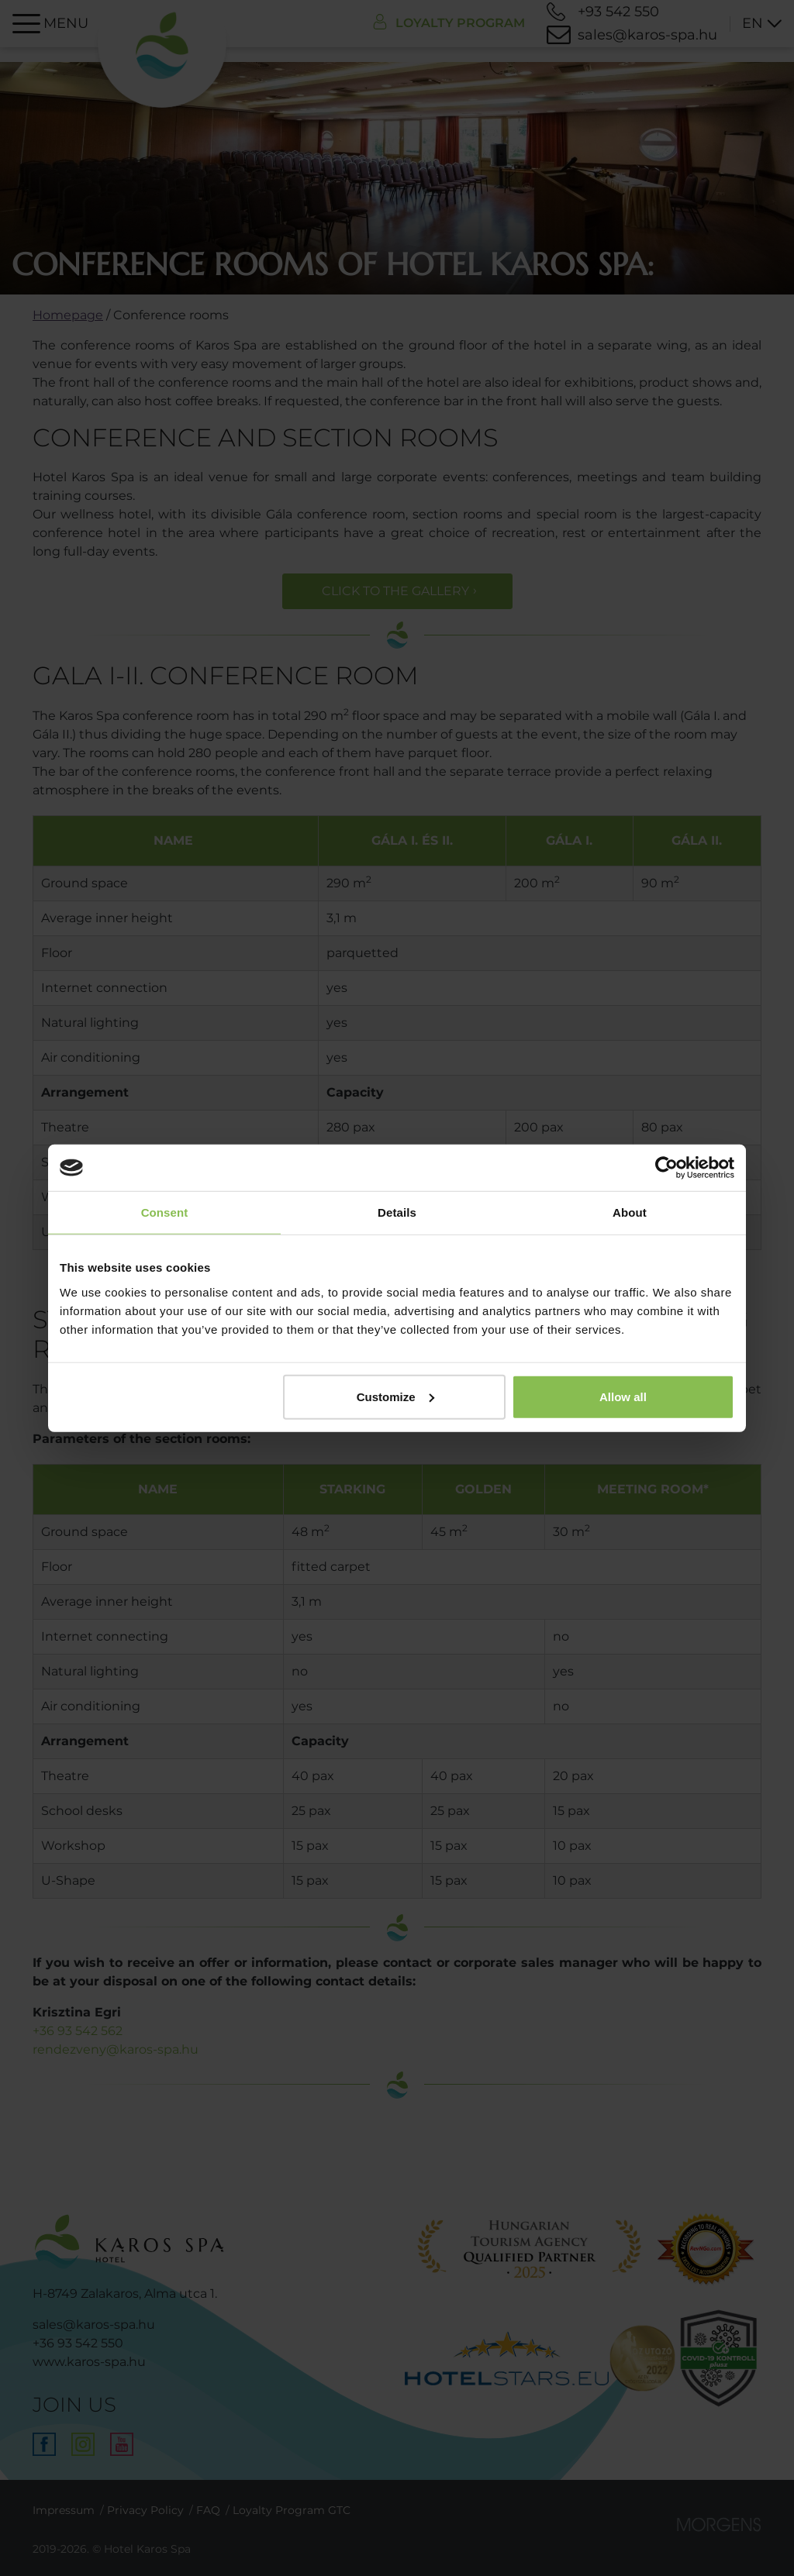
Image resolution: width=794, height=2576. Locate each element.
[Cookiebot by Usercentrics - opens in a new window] (666, 1168)
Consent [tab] (164, 1212)
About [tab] (630, 1212)
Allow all (623, 1396)
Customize (395, 1396)
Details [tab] (397, 1212)
